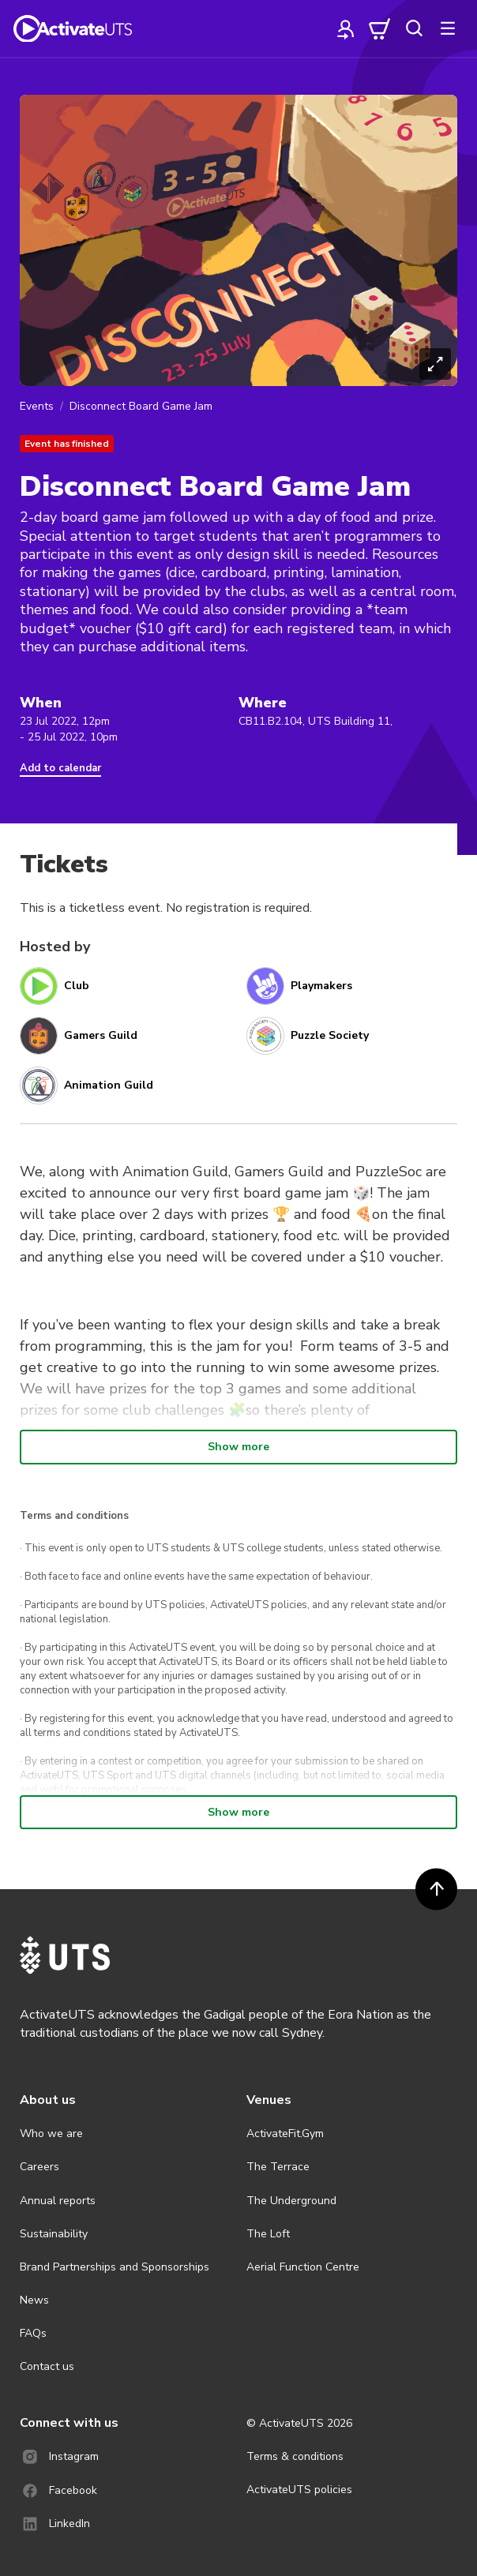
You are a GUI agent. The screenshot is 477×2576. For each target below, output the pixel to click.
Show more (238, 1446)
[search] (414, 28)
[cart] (380, 28)
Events (37, 406)
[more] (448, 28)
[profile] (346, 28)
